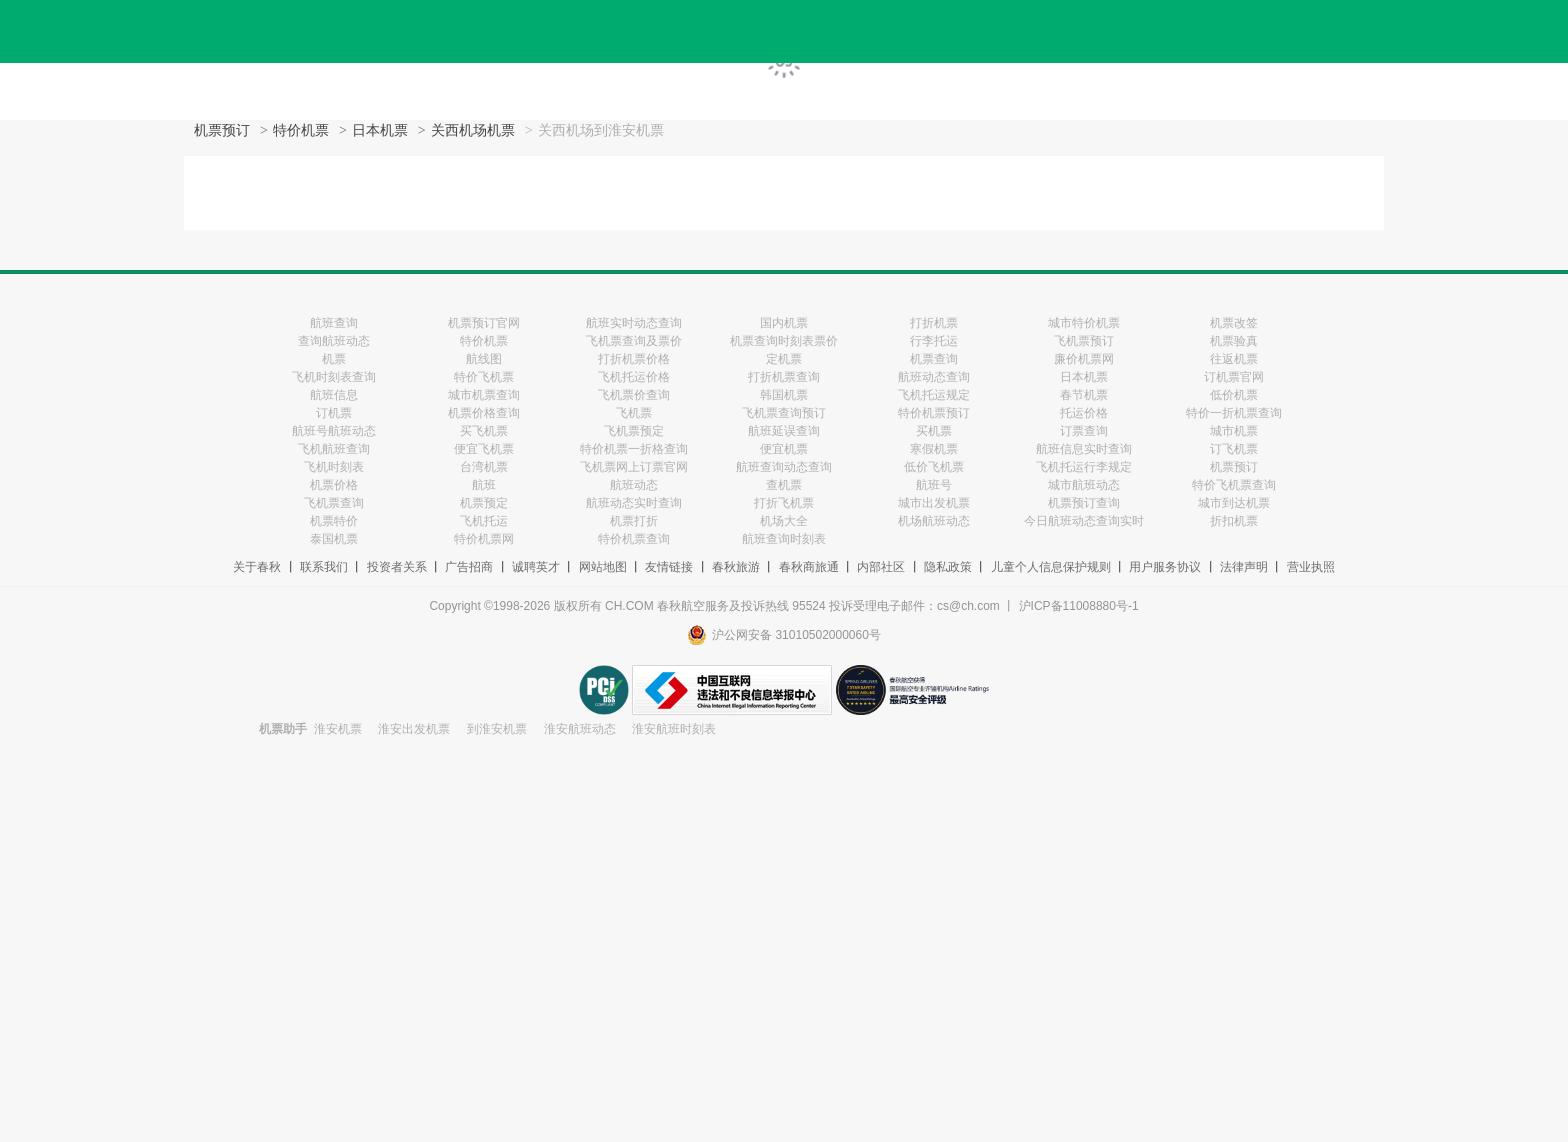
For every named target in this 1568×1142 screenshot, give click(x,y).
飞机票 (634, 413)
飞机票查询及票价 (634, 341)
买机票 (934, 431)
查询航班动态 (334, 341)
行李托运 (934, 341)
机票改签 (1234, 323)
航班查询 (334, 323)
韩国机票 (784, 395)
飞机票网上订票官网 (634, 467)
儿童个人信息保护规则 (1051, 567)
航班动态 (634, 485)
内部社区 (881, 567)
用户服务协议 (1165, 567)
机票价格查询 (484, 413)
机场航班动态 (934, 521)
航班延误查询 (784, 431)
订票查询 (1084, 431)
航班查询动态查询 (784, 467)
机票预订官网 (484, 323)
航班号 (934, 485)
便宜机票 (784, 449)
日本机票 (380, 130)
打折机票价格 (634, 359)
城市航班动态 (1084, 485)
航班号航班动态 (334, 431)
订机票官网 (1234, 377)
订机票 (334, 413)
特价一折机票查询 (1234, 413)
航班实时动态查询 (634, 323)
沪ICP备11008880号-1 (1079, 606)
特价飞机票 (484, 377)
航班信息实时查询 (1084, 449)
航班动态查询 (934, 377)
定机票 (784, 359)
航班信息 (334, 395)
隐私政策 (948, 567)
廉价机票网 (1084, 359)
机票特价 (334, 521)
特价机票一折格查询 (634, 449)
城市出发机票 (934, 503)
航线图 (484, 359)
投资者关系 (397, 567)
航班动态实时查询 (634, 503)
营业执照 (1311, 567)
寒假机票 (934, 449)
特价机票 (301, 130)
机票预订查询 (1084, 503)
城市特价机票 (1084, 323)
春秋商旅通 (809, 567)
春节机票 (1084, 395)
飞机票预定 (634, 431)
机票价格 (334, 485)
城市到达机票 (1234, 503)
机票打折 (634, 521)
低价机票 (1234, 395)
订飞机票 (1234, 449)
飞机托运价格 (634, 377)
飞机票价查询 (634, 395)
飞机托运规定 (934, 395)
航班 (484, 485)
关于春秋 (257, 567)
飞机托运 (484, 521)
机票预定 (484, 503)
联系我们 (324, 567)
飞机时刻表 (334, 467)
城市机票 (1234, 431)
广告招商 (469, 567)
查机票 (784, 485)
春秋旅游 (736, 567)
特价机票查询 (634, 539)
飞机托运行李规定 (1084, 467)
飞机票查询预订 (784, 413)
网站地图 (603, 567)
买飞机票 (484, 431)
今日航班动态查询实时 (1084, 521)
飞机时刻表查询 (334, 377)
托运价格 (1084, 413)
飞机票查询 (334, 503)
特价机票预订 (934, 413)
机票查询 (934, 359)
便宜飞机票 (484, 449)
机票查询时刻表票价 (784, 341)
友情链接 (669, 567)
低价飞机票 (934, 467)
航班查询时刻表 (784, 539)
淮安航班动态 (580, 729)
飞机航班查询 (334, 449)
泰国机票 (334, 539)
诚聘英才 (536, 567)
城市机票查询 (484, 395)
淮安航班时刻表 (674, 729)
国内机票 (784, 323)
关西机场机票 (473, 130)
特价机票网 (484, 539)
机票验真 (1234, 341)
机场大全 (784, 521)
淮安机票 (338, 729)
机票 (334, 359)
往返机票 (1234, 359)
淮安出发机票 (414, 729)
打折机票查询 (784, 377)
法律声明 (1244, 567)
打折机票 (934, 323)
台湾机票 (484, 467)
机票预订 (222, 130)
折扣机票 (1234, 521)
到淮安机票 (497, 729)
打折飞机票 (784, 503)
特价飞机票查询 (1234, 485)
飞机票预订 (1084, 341)
